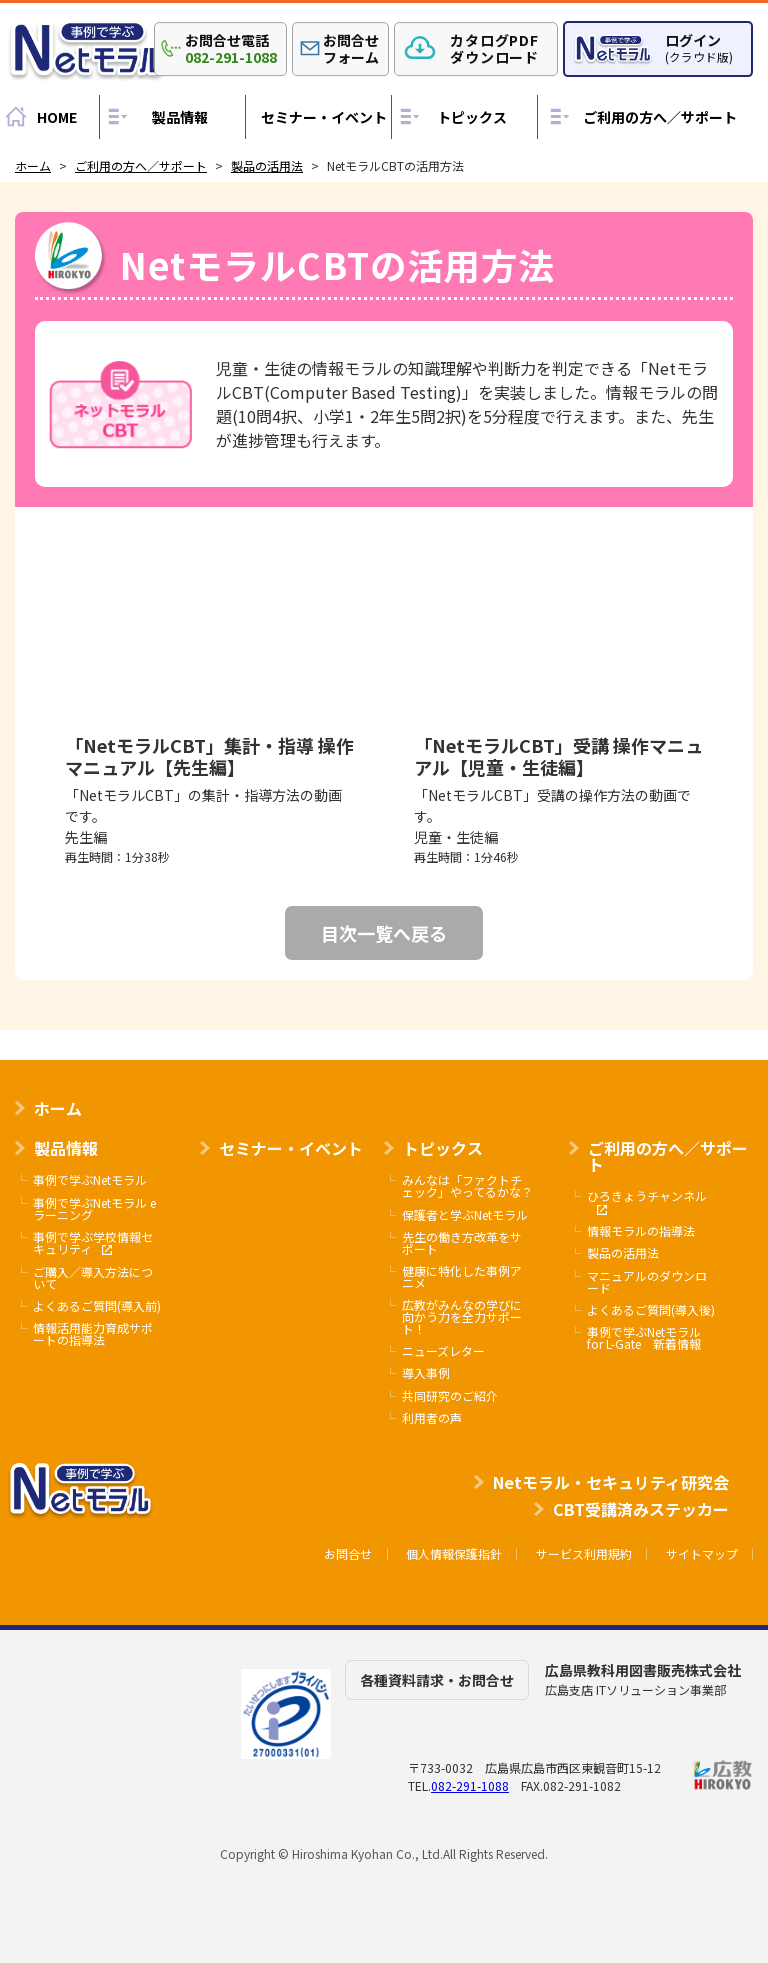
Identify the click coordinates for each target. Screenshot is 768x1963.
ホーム (58, 1108)
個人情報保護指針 (454, 1554)
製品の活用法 (623, 1253)
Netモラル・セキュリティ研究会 (611, 1482)
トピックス (472, 117)
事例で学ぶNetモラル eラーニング (94, 1209)
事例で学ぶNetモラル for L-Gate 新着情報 (644, 1338)
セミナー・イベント (324, 117)
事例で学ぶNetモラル (90, 1180)
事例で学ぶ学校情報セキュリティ (93, 1243)
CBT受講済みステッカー (641, 1509)
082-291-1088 (470, 1785)
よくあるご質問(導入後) (651, 1310)
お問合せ (348, 1554)
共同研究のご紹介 (450, 1396)
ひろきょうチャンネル (647, 1202)
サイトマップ (702, 1554)
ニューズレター (443, 1351)
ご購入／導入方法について (93, 1278)
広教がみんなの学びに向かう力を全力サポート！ (462, 1317)
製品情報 (180, 117)
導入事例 (426, 1373)
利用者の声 (432, 1418)
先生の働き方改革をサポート (462, 1243)
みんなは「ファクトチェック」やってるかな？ (467, 1186)
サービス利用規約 (584, 1554)
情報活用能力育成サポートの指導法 (93, 1334)
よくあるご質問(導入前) (97, 1306)
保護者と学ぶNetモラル (465, 1215)
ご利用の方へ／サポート (660, 117)
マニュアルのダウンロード (647, 1282)
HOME (57, 117)
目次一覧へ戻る (384, 933)
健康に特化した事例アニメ (462, 1277)
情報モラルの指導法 (641, 1231)
